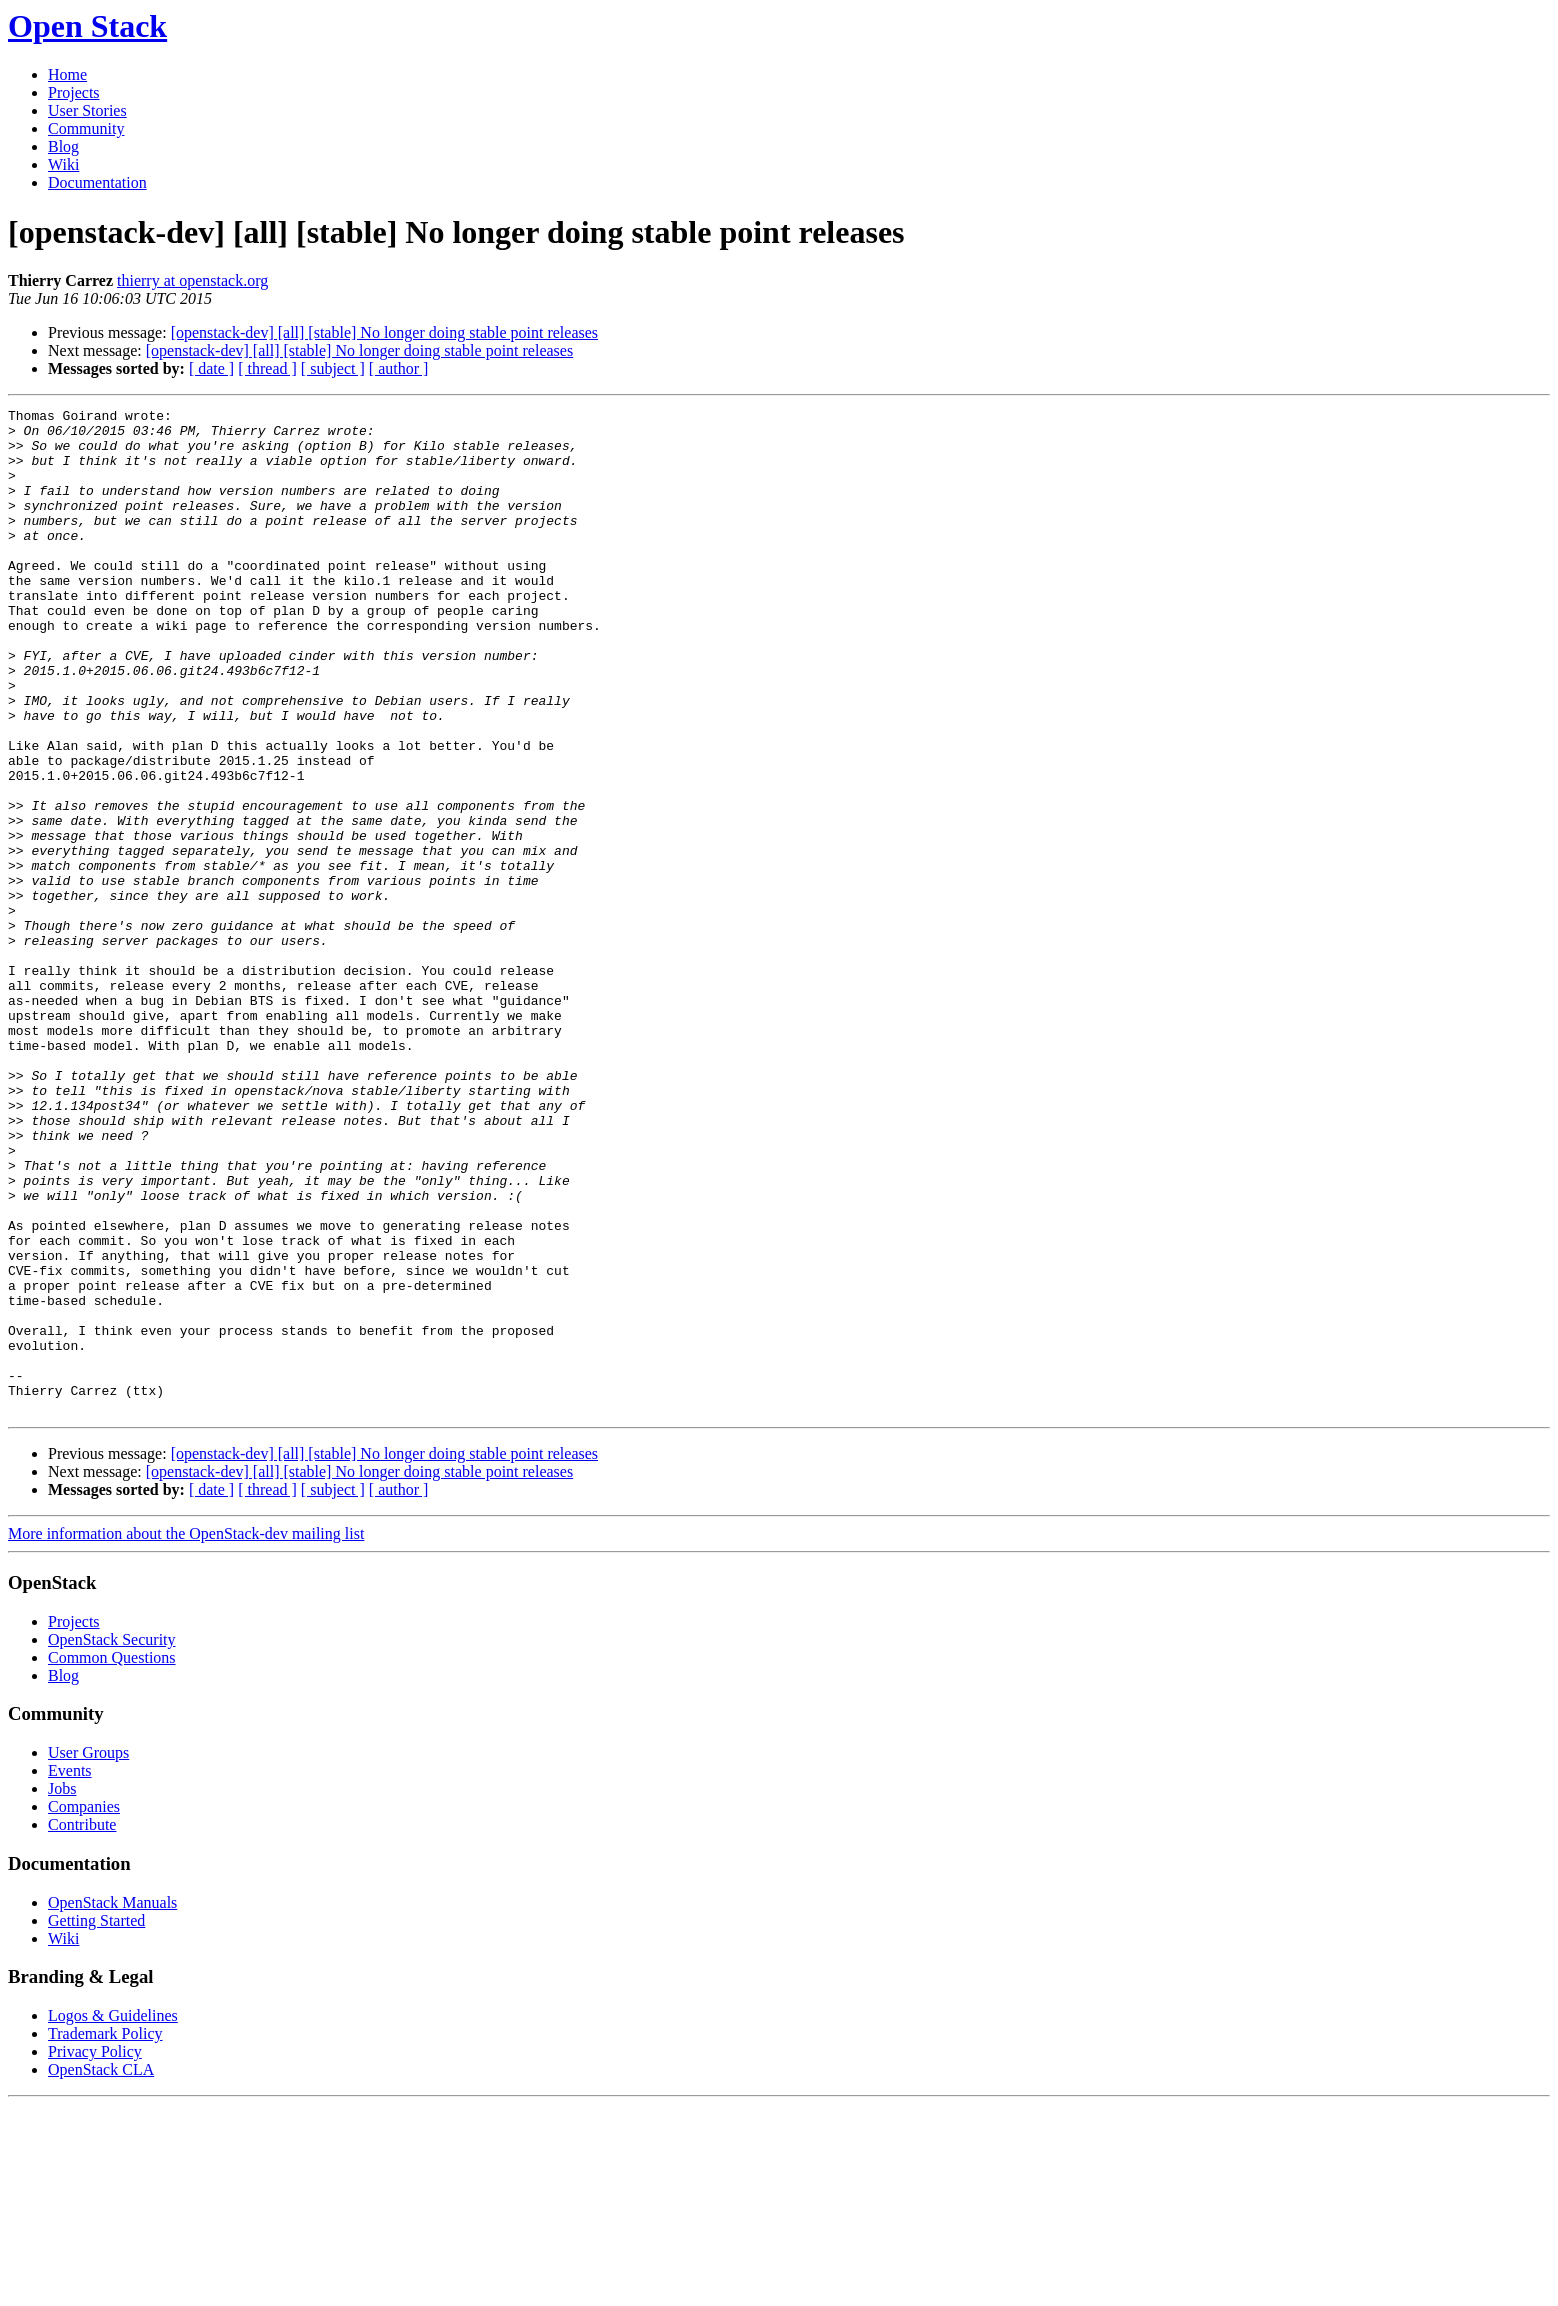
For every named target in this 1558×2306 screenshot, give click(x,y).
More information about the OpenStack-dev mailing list (186, 1734)
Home (67, 74)
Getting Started (96, 2121)
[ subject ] (333, 368)
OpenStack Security (112, 1840)
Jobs (62, 1989)
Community (86, 128)
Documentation (97, 182)
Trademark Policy (105, 2234)
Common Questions (112, 1858)
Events (70, 1971)
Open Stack (87, 26)
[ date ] (211, 368)
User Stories (87, 110)
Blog (63, 146)
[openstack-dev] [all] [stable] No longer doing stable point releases (384, 332)
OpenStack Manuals (112, 2103)
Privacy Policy (95, 2252)
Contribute (82, 2025)
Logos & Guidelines (113, 2216)
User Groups (88, 1953)
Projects (74, 92)
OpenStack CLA (101, 2270)
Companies (84, 2007)
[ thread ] (267, 368)
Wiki (63, 164)
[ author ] (399, 368)
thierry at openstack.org (192, 280)
